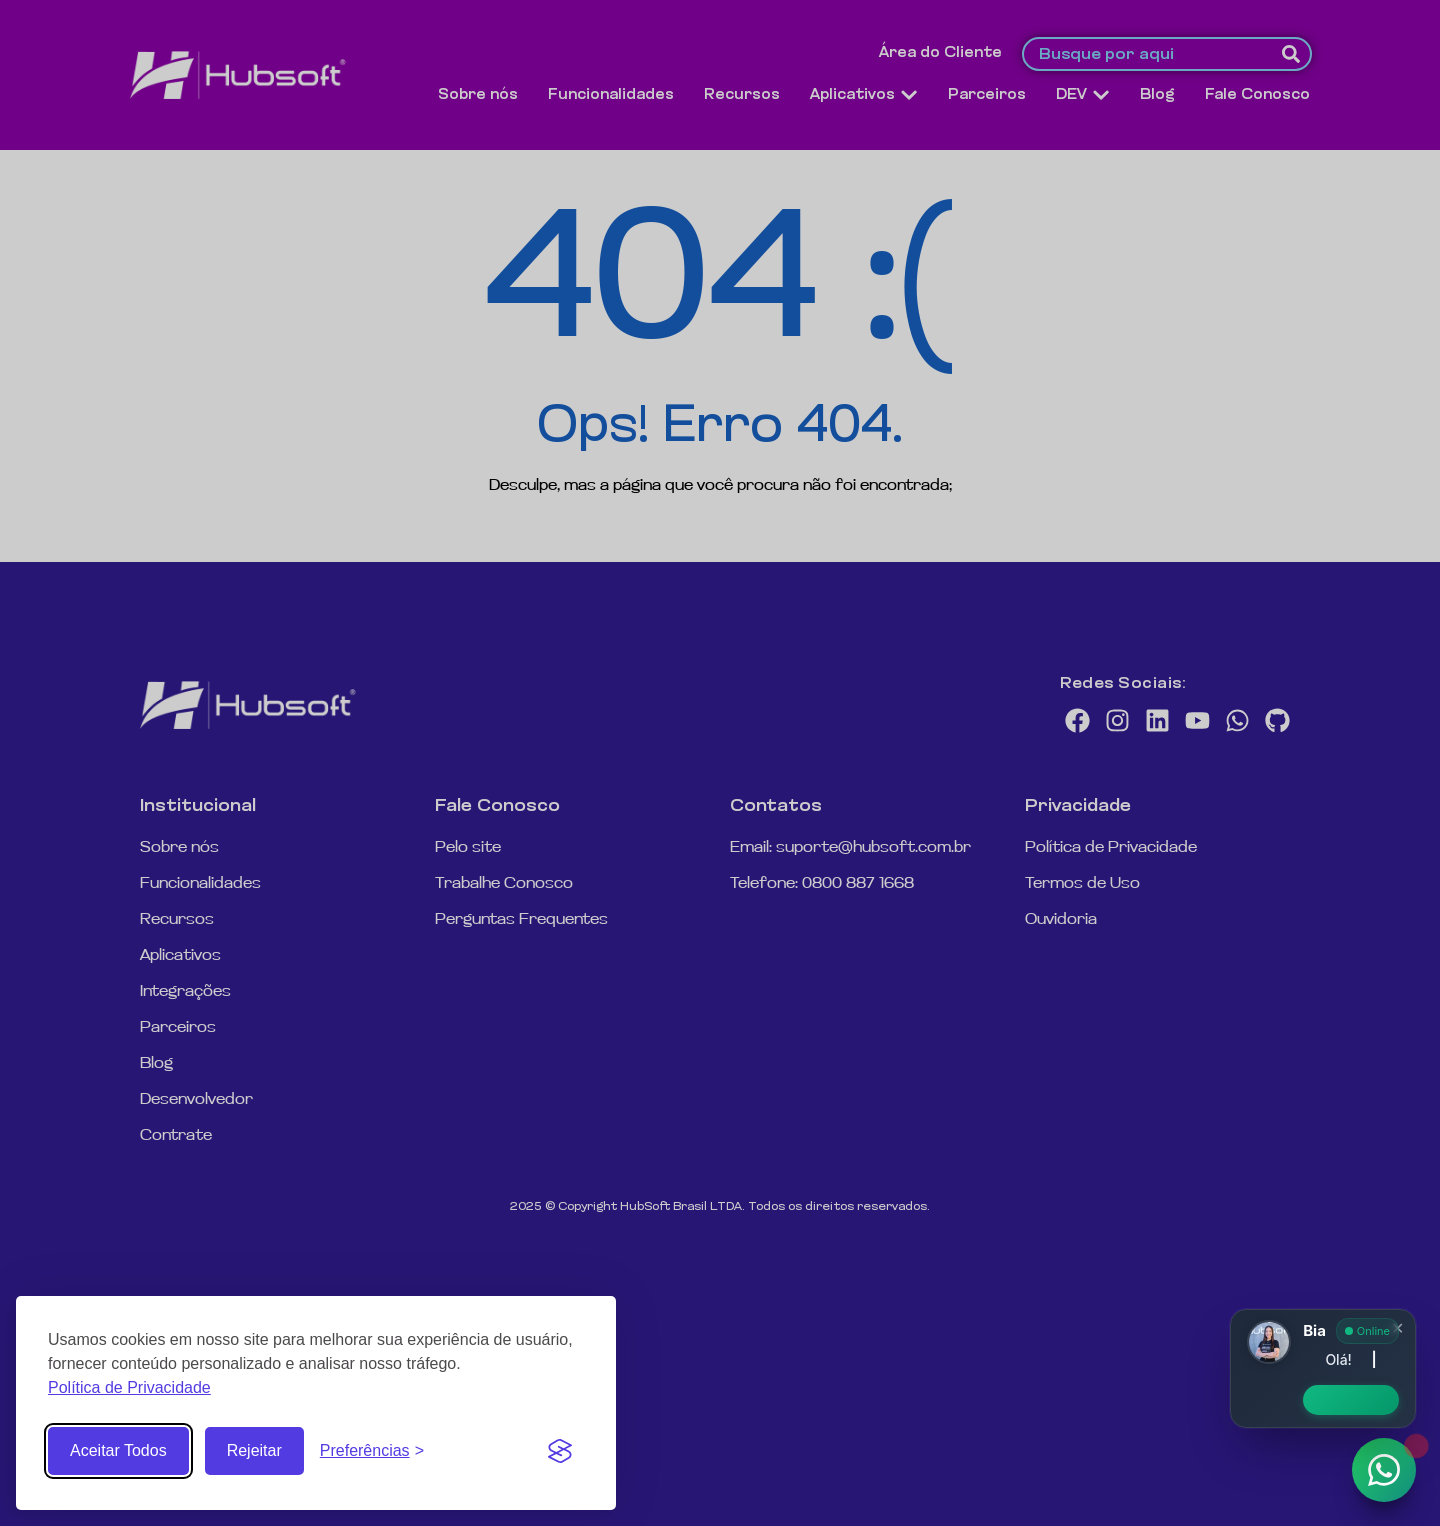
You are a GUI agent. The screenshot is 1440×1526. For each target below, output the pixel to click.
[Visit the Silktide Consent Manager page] (560, 1451)
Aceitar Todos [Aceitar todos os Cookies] (118, 1450)
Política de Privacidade (129, 1387)
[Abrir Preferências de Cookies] (372, 1451)
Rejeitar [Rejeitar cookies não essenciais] (254, 1450)
